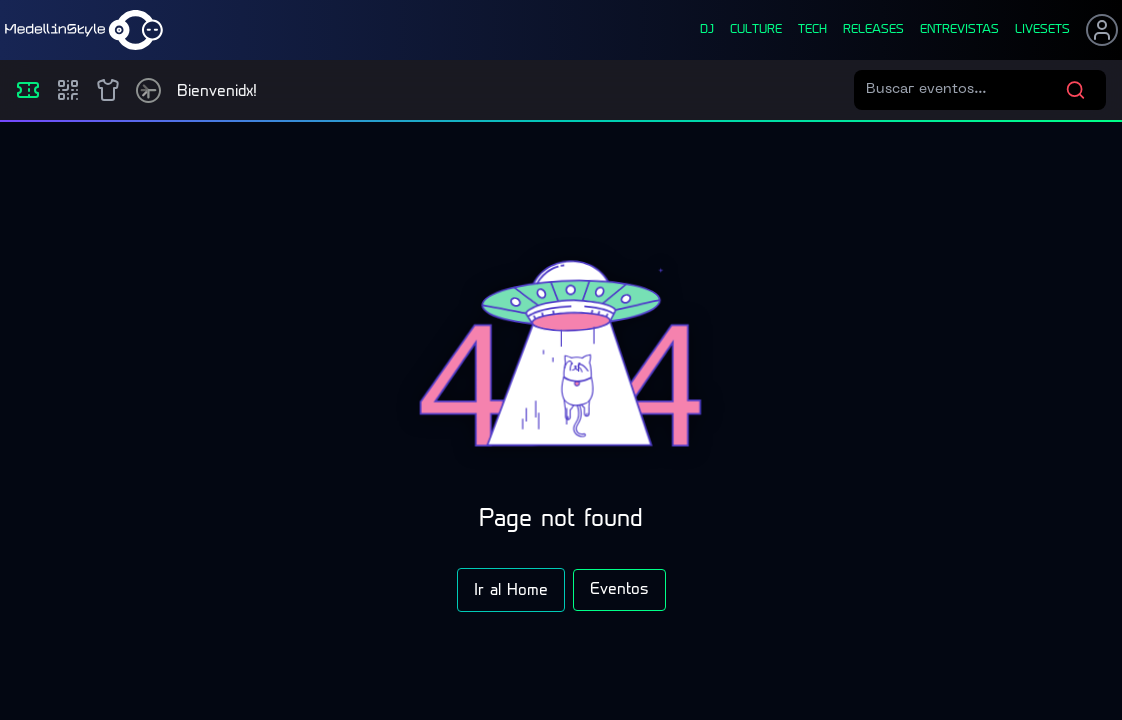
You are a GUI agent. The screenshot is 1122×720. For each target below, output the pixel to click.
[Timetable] (148, 90)
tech (812, 30)
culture (756, 30)
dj (707, 30)
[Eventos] (28, 90)
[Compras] (68, 90)
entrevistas (959, 30)
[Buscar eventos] (965, 90)
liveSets (1042, 30)
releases (873, 30)
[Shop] (108, 90)
